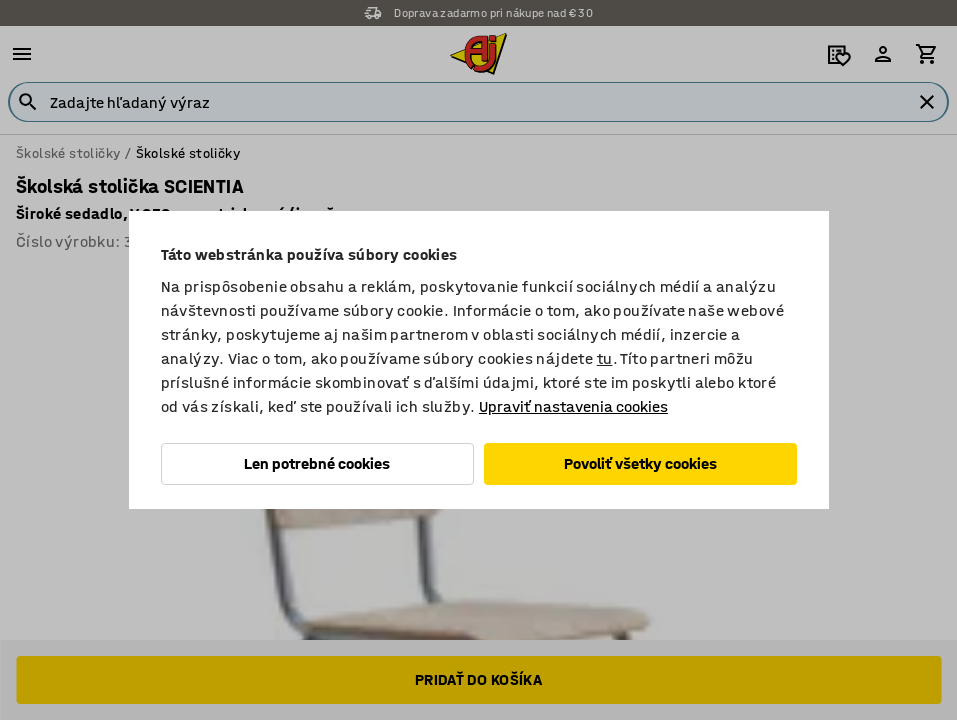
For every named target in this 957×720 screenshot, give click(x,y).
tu (605, 358)
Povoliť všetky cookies (640, 463)
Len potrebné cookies (317, 463)
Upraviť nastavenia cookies (573, 406)
